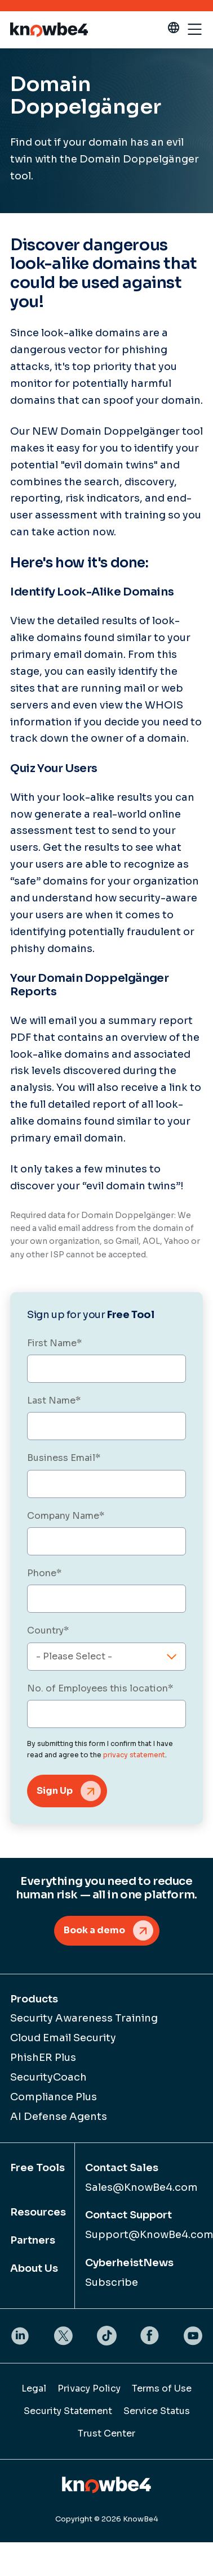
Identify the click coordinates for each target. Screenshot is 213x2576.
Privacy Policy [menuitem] (89, 2388)
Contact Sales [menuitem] (121, 2168)
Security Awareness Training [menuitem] (84, 2018)
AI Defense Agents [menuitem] (58, 2116)
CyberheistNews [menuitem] (129, 2263)
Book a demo (94, 1930)
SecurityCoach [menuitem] (48, 2077)
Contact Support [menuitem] (128, 2215)
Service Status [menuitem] (156, 2411)
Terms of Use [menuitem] (162, 2388)
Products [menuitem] (34, 1999)
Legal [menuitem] (33, 2388)
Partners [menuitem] (32, 2240)
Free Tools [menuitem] (37, 2168)
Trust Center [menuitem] (106, 2433)
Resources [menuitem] (38, 2212)
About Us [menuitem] (34, 2268)
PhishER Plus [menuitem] (43, 2057)
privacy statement (134, 1755)
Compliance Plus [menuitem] (53, 2097)
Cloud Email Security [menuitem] (63, 2038)
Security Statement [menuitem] (68, 2411)
